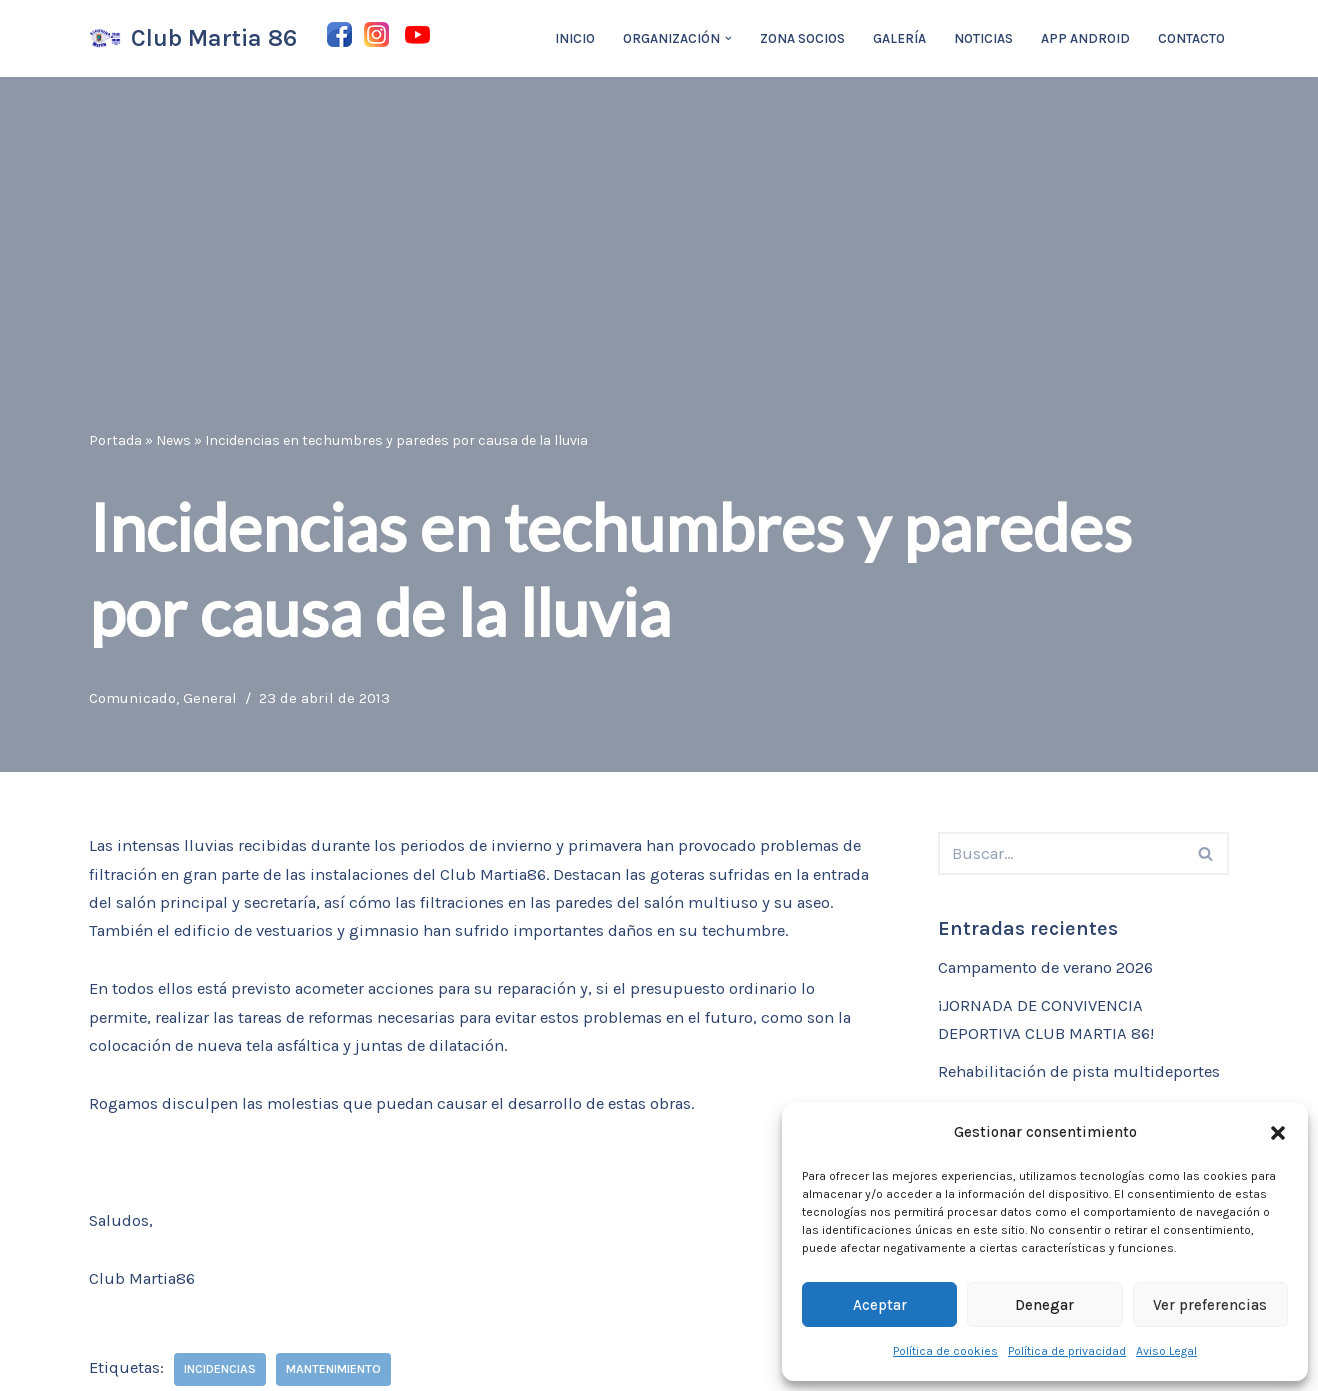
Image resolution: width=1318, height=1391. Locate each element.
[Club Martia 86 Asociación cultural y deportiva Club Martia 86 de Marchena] (193, 38)
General (214, 697)
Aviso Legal (1166, 1351)
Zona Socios (802, 38)
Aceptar (880, 1305)
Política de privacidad (1067, 1351)
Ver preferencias (1210, 1305)
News (173, 439)
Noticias (983, 38)
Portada (115, 439)
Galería (899, 38)
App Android (1085, 38)
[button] (1278, 1133)
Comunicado (134, 697)
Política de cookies (945, 1351)
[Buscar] (1061, 854)
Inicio (573, 38)
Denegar (1044, 1305)
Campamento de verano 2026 (1053, 969)
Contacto (1191, 38)
